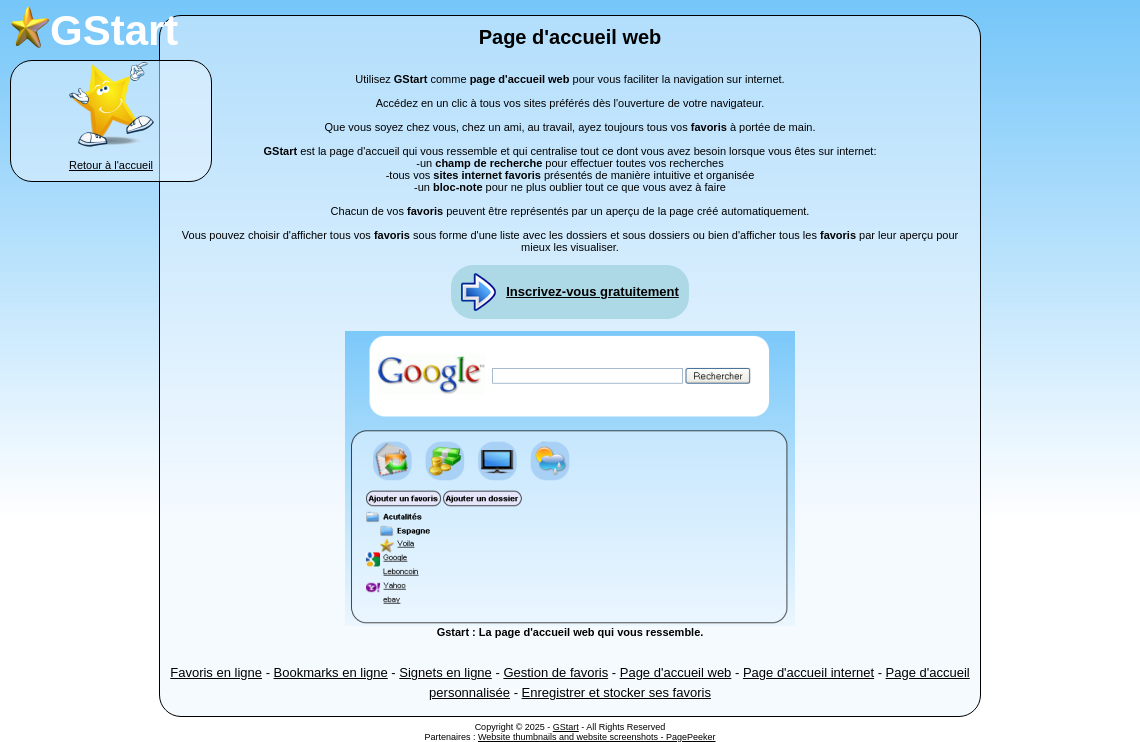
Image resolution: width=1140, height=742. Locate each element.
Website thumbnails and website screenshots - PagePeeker (596, 737)
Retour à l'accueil (111, 165)
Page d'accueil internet (808, 672)
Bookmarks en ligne (331, 672)
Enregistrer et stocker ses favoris (616, 692)
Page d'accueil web (676, 672)
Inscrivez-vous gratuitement (592, 291)
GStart (566, 727)
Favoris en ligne (216, 672)
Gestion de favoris (555, 672)
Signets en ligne (445, 672)
